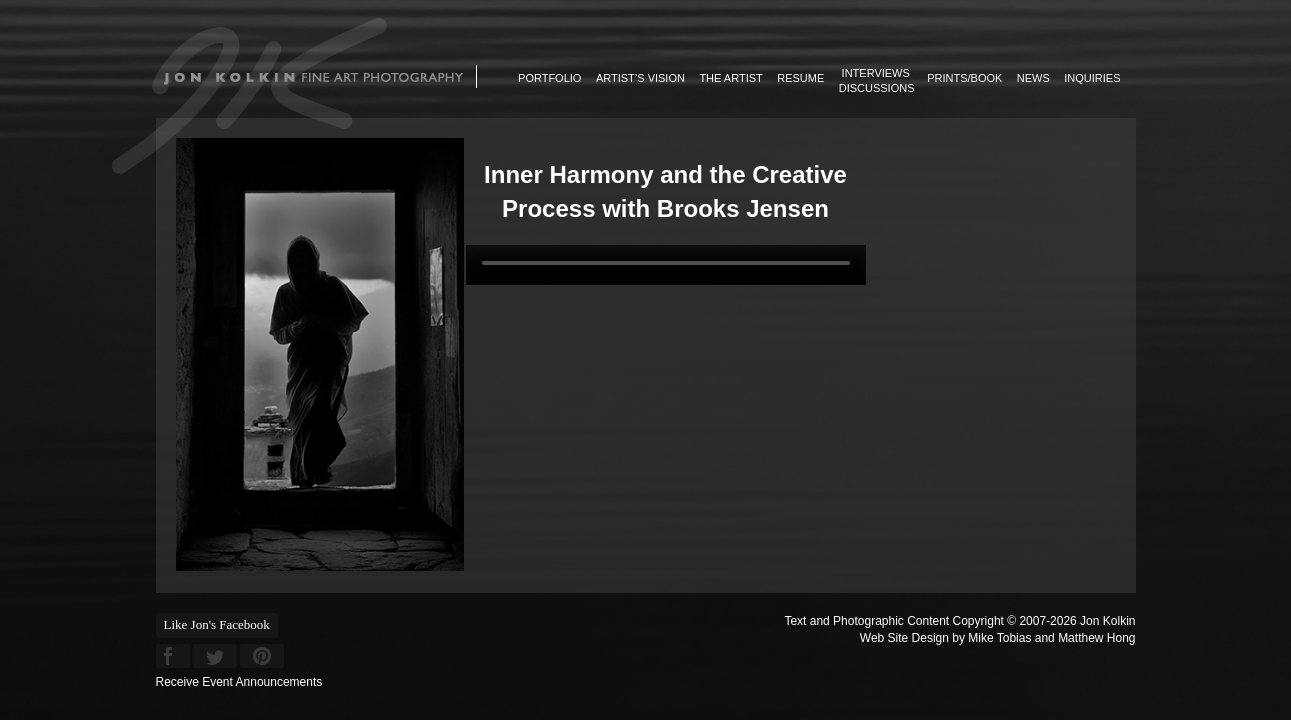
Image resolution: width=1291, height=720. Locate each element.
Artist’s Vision (640, 78)
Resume (800, 78)
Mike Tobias (999, 638)
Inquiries (1092, 78)
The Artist (730, 78)
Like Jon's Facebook (217, 624)
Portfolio (549, 78)
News (1033, 78)
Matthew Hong (1096, 638)
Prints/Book (964, 78)
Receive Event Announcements (239, 682)
